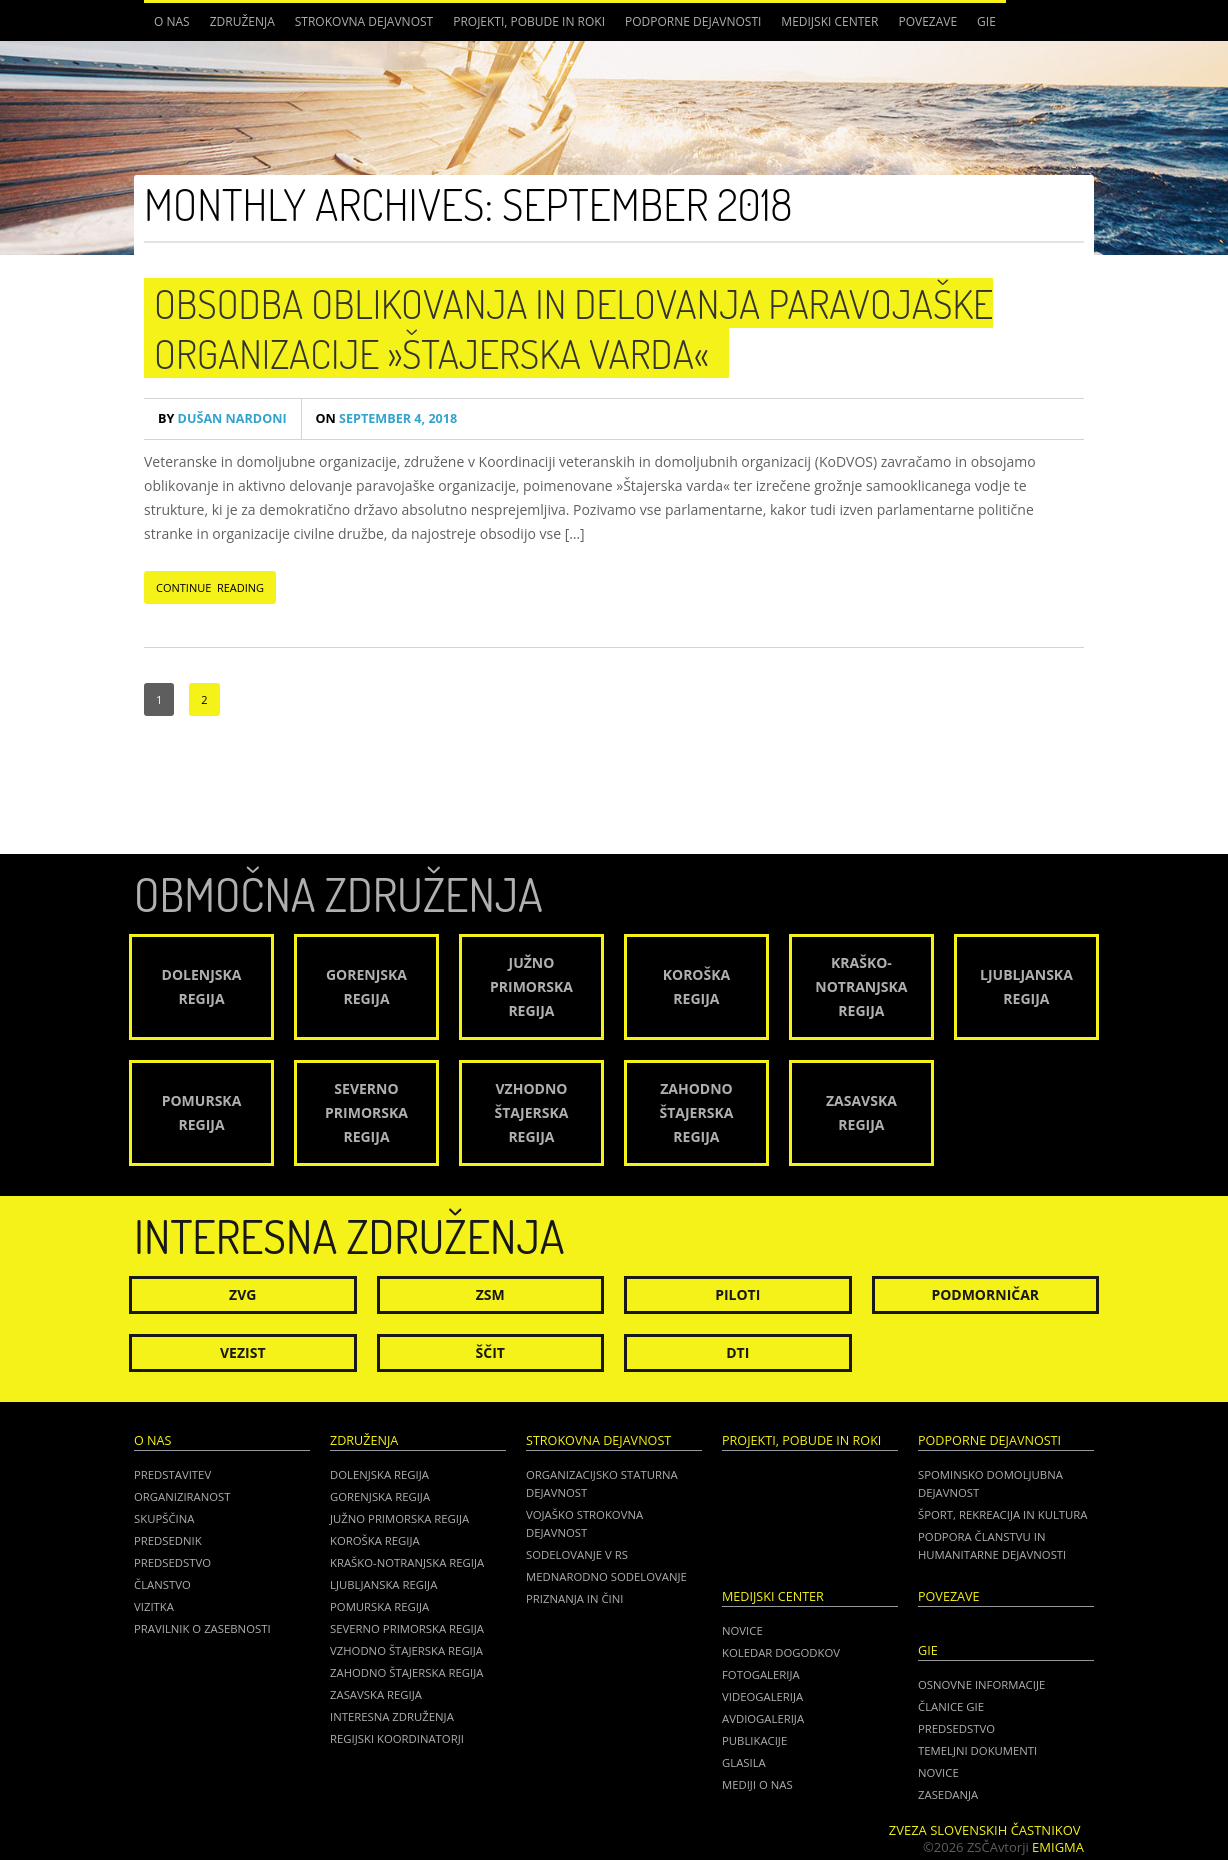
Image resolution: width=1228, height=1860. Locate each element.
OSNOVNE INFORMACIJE (981, 1684)
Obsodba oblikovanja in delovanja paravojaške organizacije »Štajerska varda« (573, 328)
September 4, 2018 (387, 418)
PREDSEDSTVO (956, 1728)
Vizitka (154, 1606)
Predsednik (168, 1540)
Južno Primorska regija (399, 1518)
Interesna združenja (392, 1716)
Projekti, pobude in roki (529, 21)
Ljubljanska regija (383, 1584)
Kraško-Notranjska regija (407, 1562)
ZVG (242, 1294)
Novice (742, 1630)
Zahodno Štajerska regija (406, 1672)
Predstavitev (172, 1474)
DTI (737, 1352)
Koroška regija (375, 1540)
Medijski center (829, 21)
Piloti (737, 1294)
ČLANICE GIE (951, 1706)
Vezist (243, 1352)
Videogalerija (762, 1696)
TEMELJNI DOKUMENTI (977, 1750)
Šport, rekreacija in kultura (1002, 1514)
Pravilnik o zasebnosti (202, 1628)
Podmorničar (985, 1294)
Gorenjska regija (380, 1496)
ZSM (490, 1294)
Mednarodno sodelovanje (606, 1576)
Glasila (744, 1762)
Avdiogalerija (763, 1718)
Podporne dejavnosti (693, 21)
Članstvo (162, 1584)
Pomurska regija (379, 1606)
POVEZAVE (927, 21)
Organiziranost (182, 1496)
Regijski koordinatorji (397, 1738)
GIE (986, 21)
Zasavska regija (376, 1694)
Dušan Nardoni (222, 418)
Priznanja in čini (574, 1598)
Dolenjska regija (379, 1474)
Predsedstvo (172, 1562)
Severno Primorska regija (407, 1628)
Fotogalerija (761, 1674)
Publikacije (754, 1740)
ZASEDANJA (948, 1794)
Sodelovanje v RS (577, 1554)
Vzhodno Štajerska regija (406, 1650)
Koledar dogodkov (781, 1652)
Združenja (242, 21)
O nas (172, 21)
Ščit (490, 1352)
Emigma (1058, 1847)
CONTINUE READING (210, 587)
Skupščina (164, 1518)
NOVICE (938, 1772)
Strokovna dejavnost (364, 21)
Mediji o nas (757, 1784)
